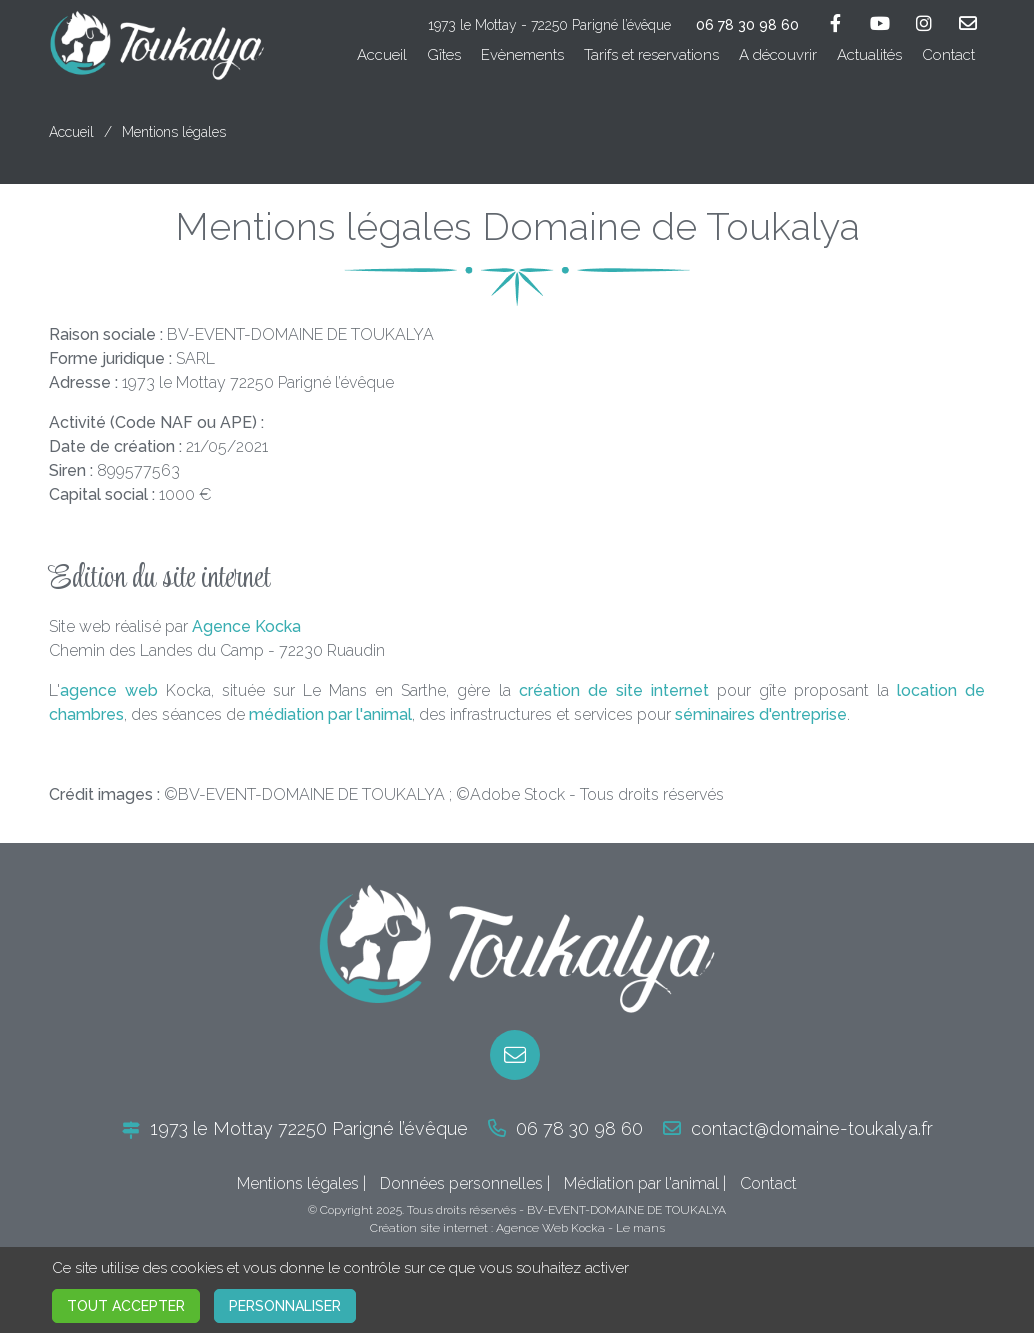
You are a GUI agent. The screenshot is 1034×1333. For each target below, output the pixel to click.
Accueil (382, 55)
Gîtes (444, 55)
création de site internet (614, 690)
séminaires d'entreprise (761, 714)
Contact (948, 55)
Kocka (588, 1228)
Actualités (869, 55)
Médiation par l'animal (641, 1183)
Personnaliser (285, 1306)
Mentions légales (298, 1183)
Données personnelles (461, 1183)
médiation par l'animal (330, 714)
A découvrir (778, 55)
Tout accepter (126, 1306)
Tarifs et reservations (651, 55)
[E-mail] (515, 1055)
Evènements (522, 55)
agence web (109, 690)
